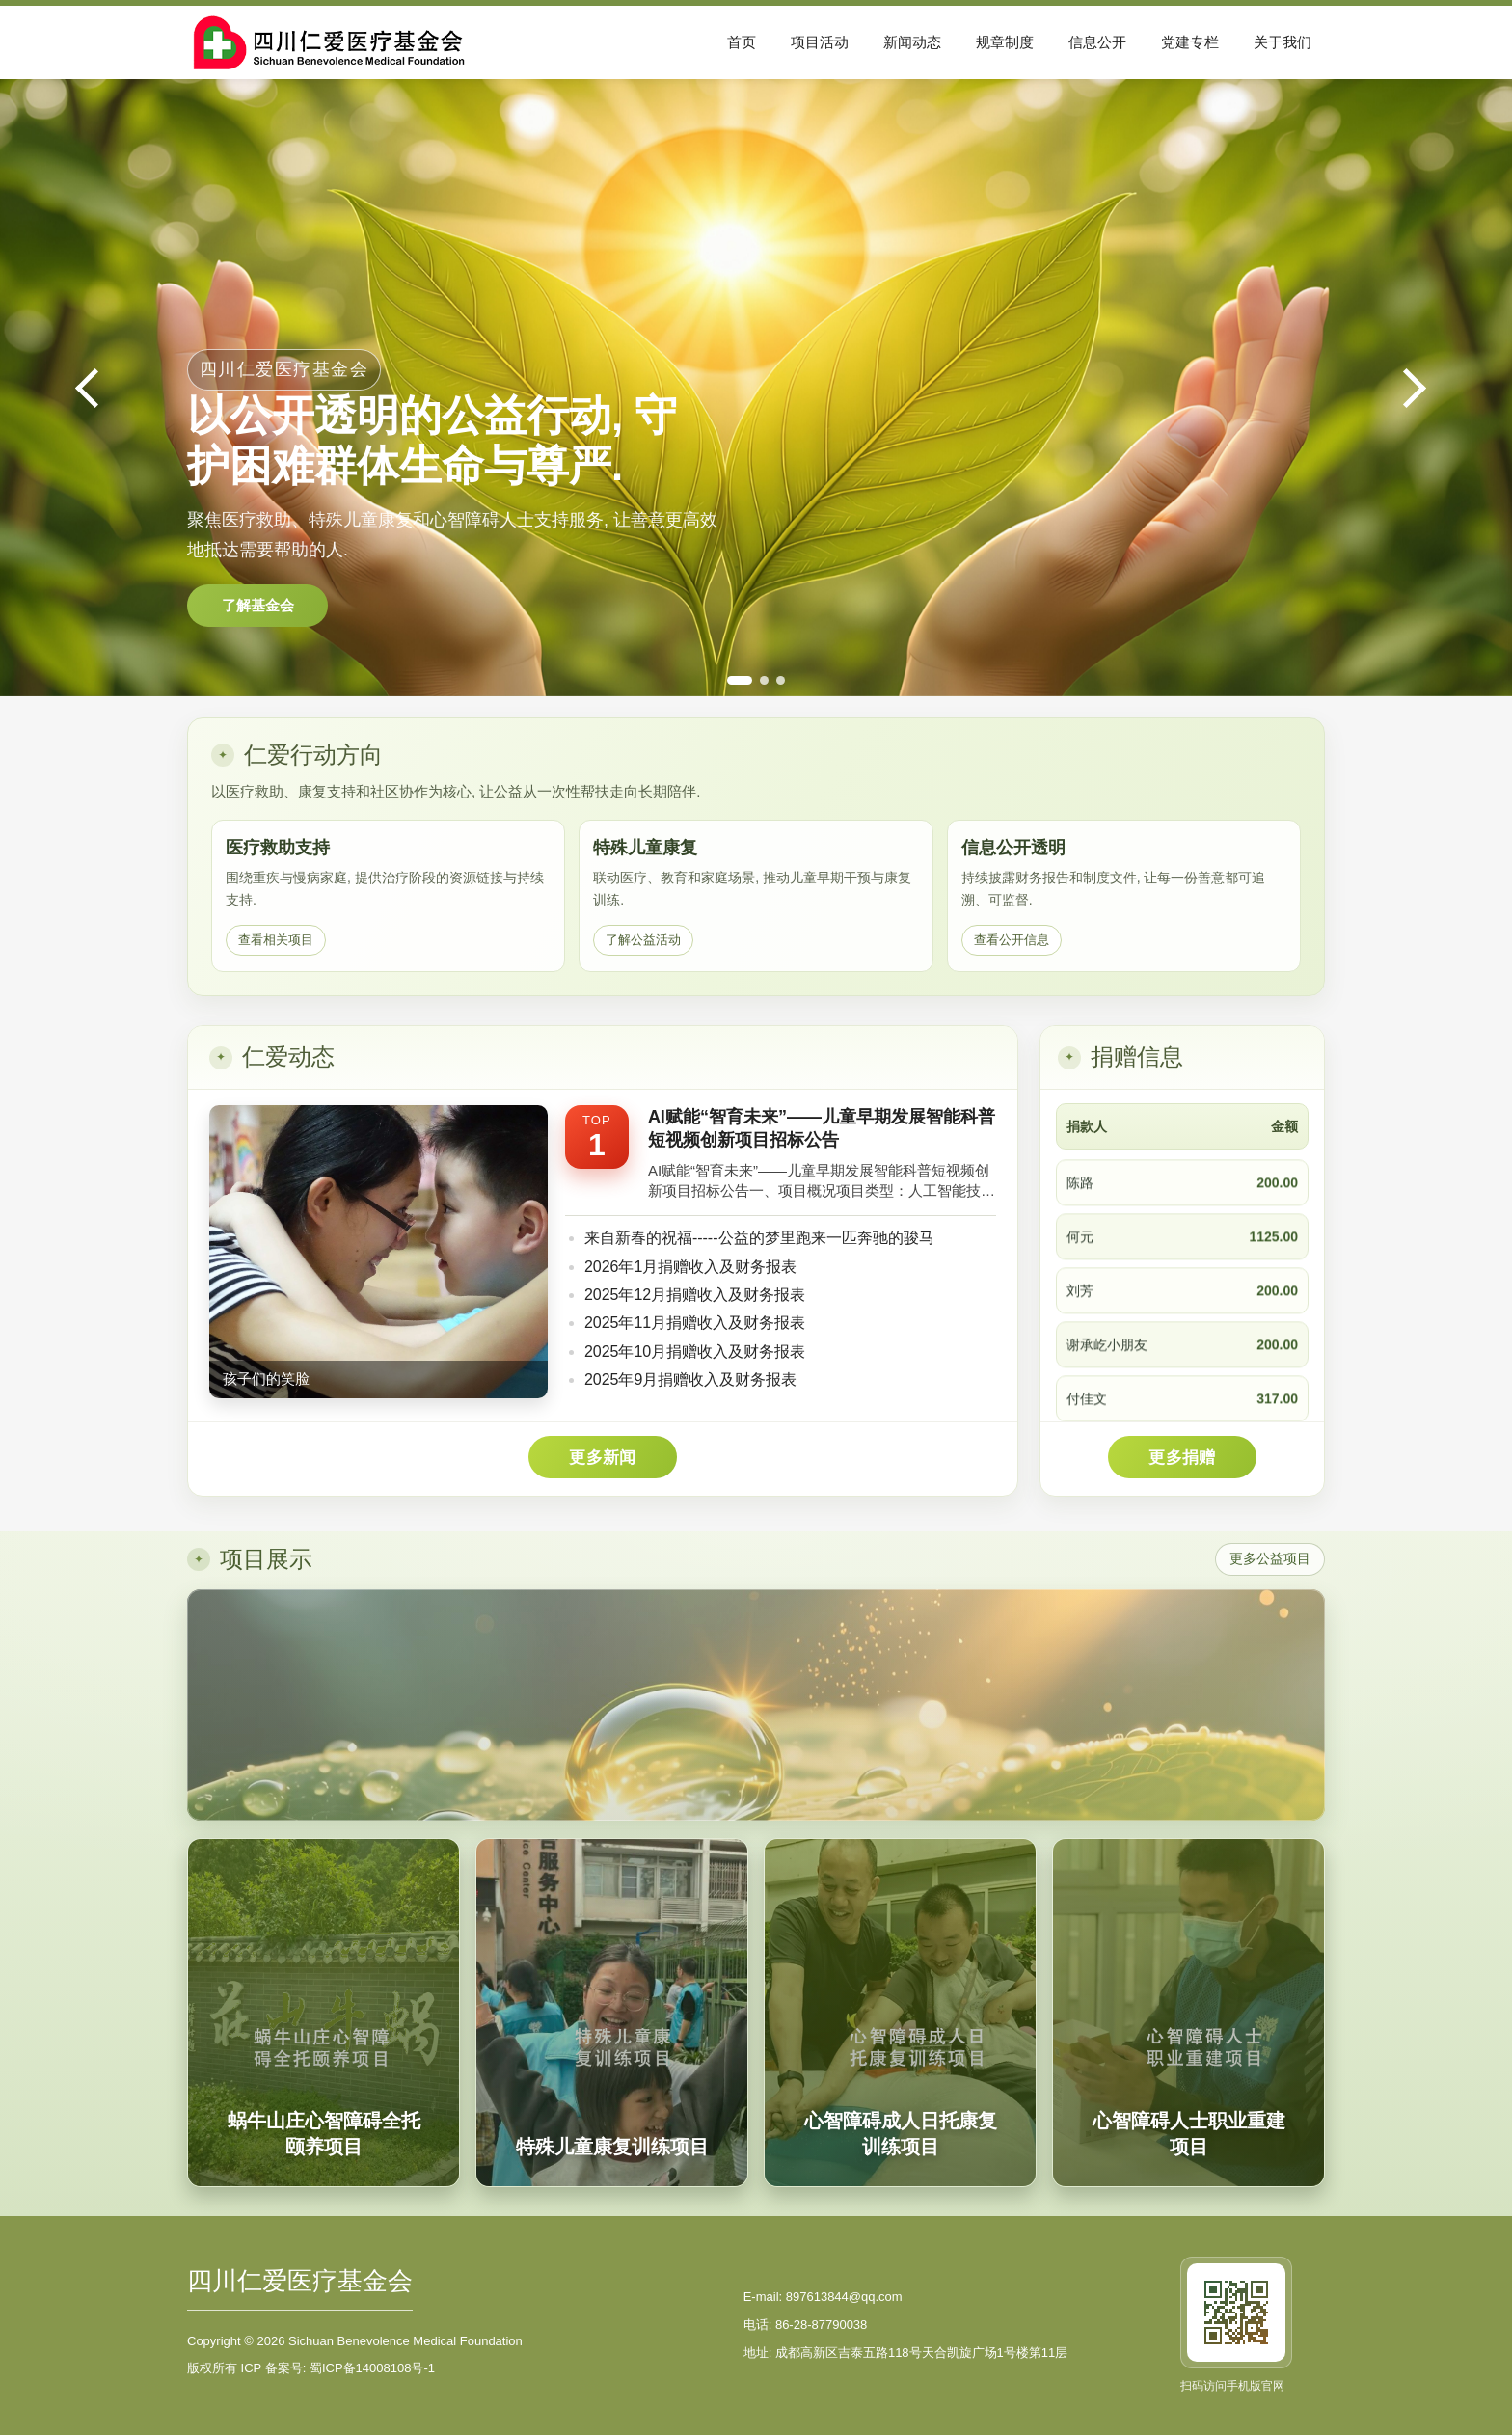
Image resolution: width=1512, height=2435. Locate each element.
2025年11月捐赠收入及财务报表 (694, 1322)
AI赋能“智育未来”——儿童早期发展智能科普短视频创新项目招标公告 (821, 1128)
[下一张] (1412, 387)
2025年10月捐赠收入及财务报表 (694, 1351)
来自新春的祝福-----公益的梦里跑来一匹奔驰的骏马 (759, 1238)
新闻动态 (912, 42)
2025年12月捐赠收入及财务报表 (694, 1294)
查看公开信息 (1011, 940)
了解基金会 (258, 605)
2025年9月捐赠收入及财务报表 (690, 1379)
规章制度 (1005, 42)
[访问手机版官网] (1236, 2312)
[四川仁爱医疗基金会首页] (336, 42)
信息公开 (1097, 42)
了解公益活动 (643, 940)
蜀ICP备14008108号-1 (372, 2368)
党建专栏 (1190, 42)
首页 (741, 42)
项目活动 (820, 42)
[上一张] (100, 387)
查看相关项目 (275, 940)
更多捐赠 (1181, 1457)
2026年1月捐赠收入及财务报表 (690, 1266)
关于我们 (1282, 42)
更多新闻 (602, 1457)
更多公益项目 (1269, 1558)
